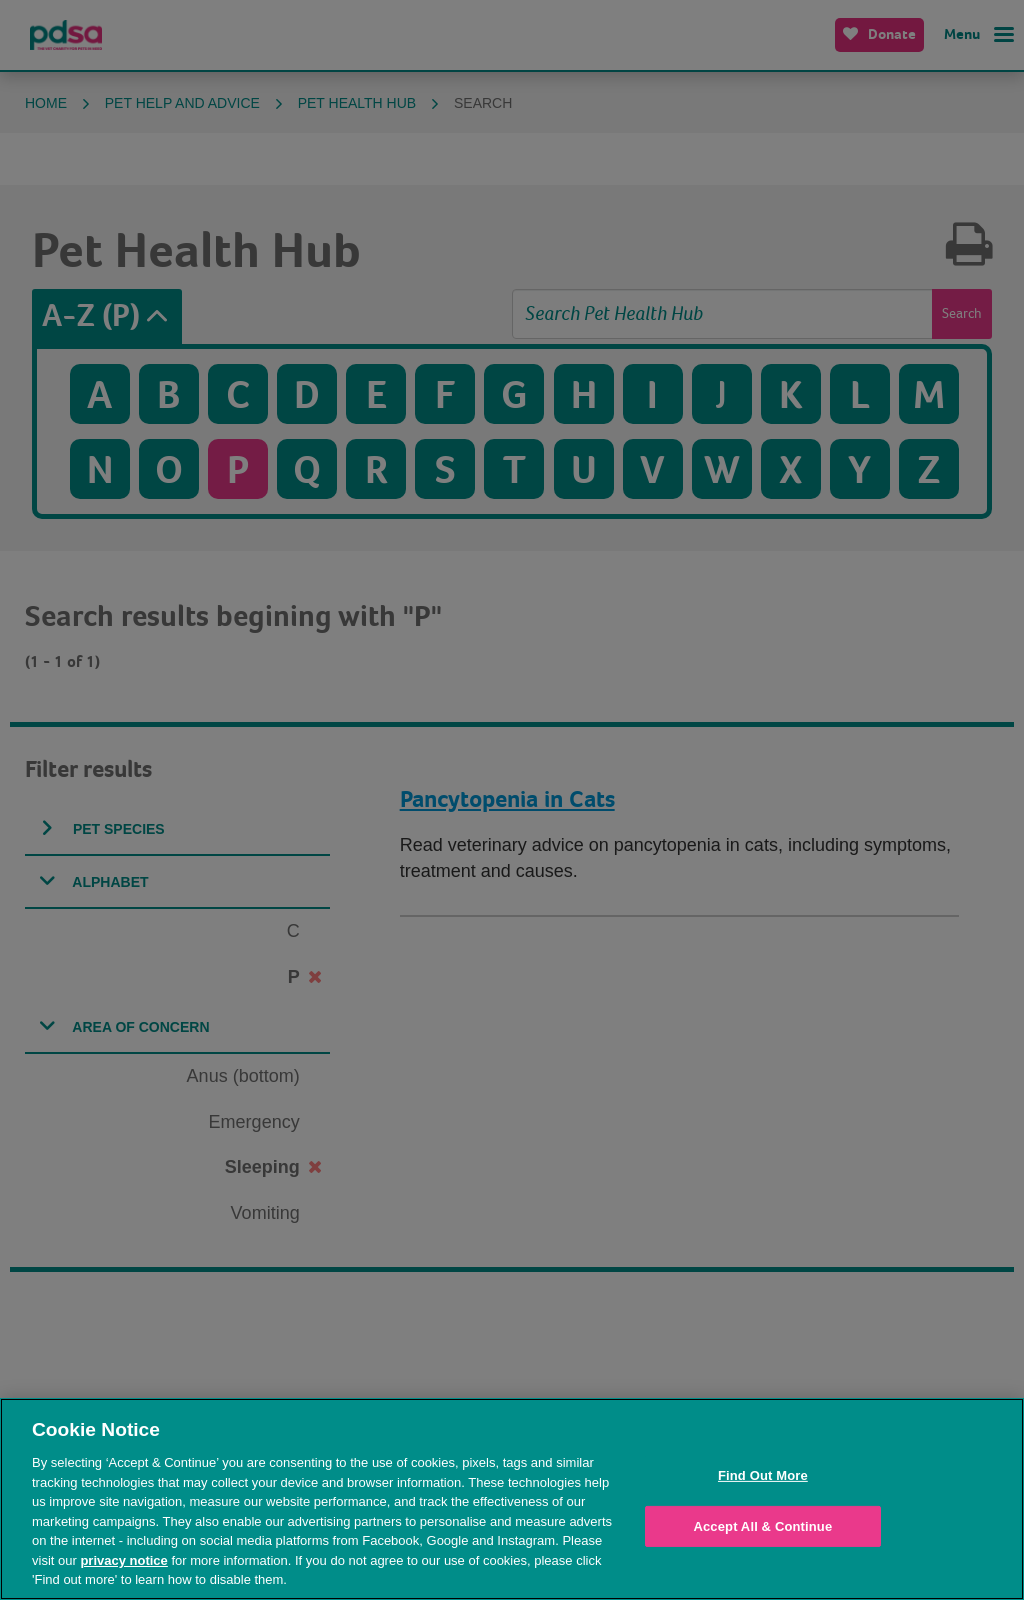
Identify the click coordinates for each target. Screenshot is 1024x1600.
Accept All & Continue (762, 1526)
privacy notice (123, 1560)
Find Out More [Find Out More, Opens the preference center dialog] (763, 1475)
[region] (512, 1499)
